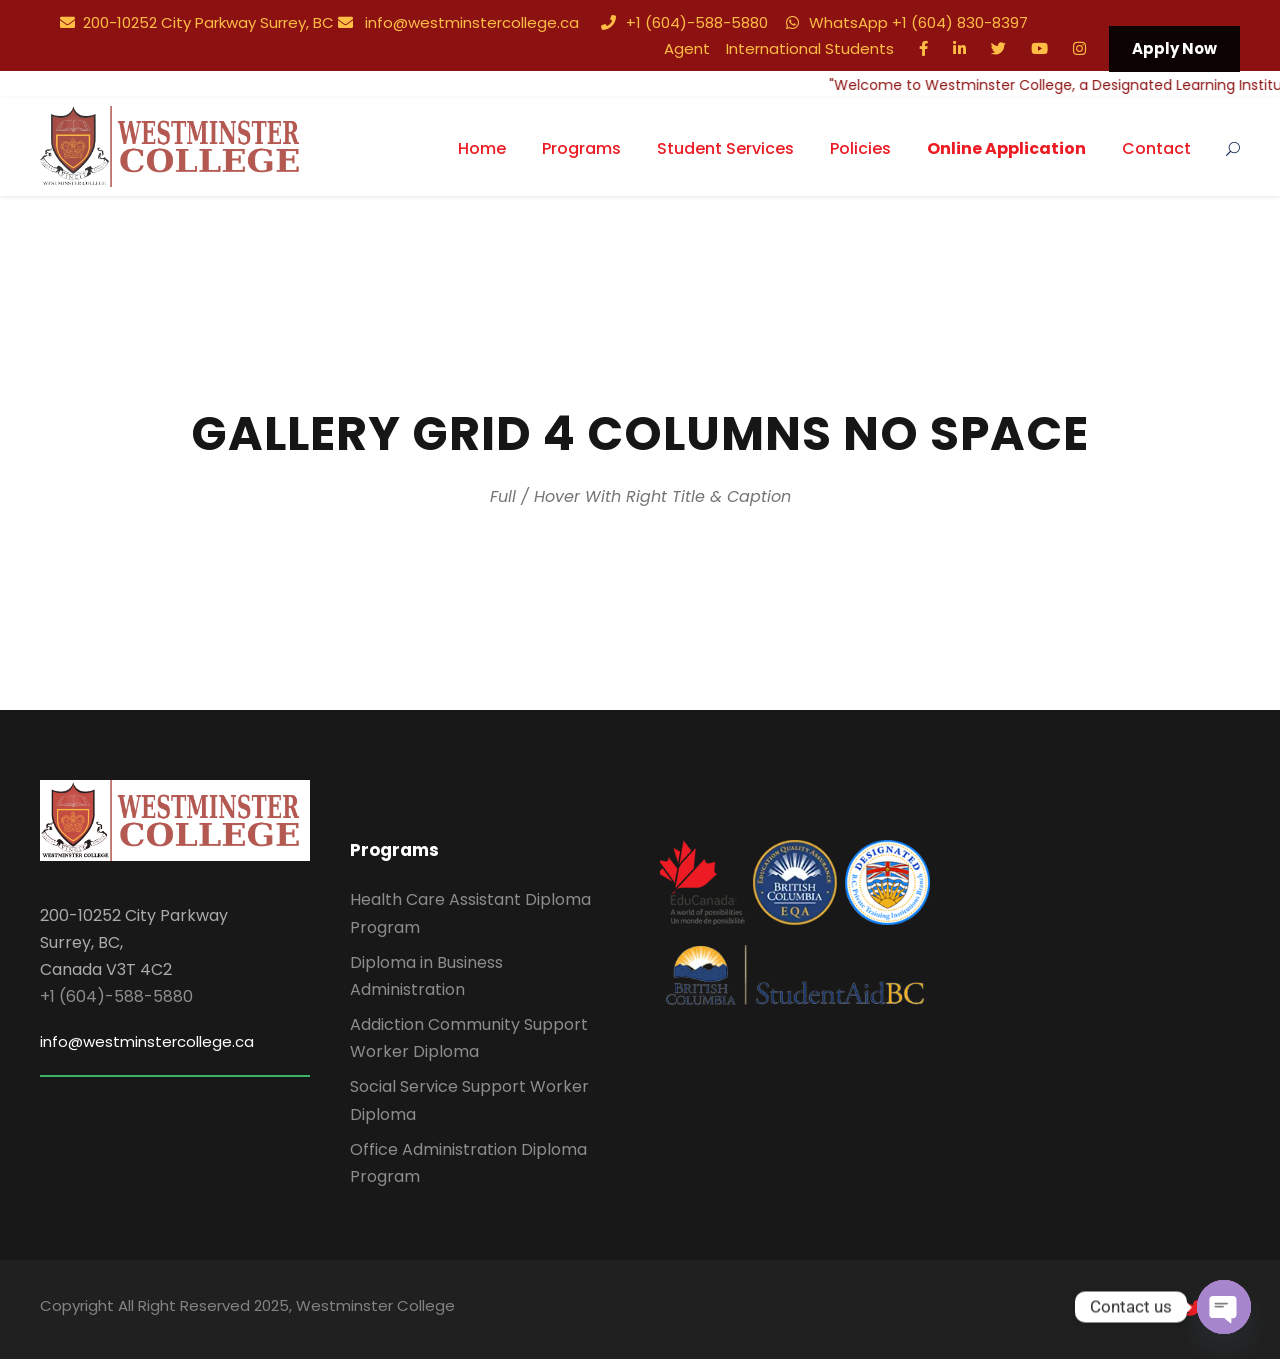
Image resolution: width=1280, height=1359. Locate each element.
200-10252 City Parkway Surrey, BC (197, 22)
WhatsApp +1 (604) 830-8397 (907, 22)
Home (482, 148)
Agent (687, 48)
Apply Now (1174, 48)
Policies (860, 148)
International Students (810, 48)
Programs (581, 148)
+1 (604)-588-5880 (684, 22)
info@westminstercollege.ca (458, 22)
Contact (1156, 148)
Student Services (725, 148)
